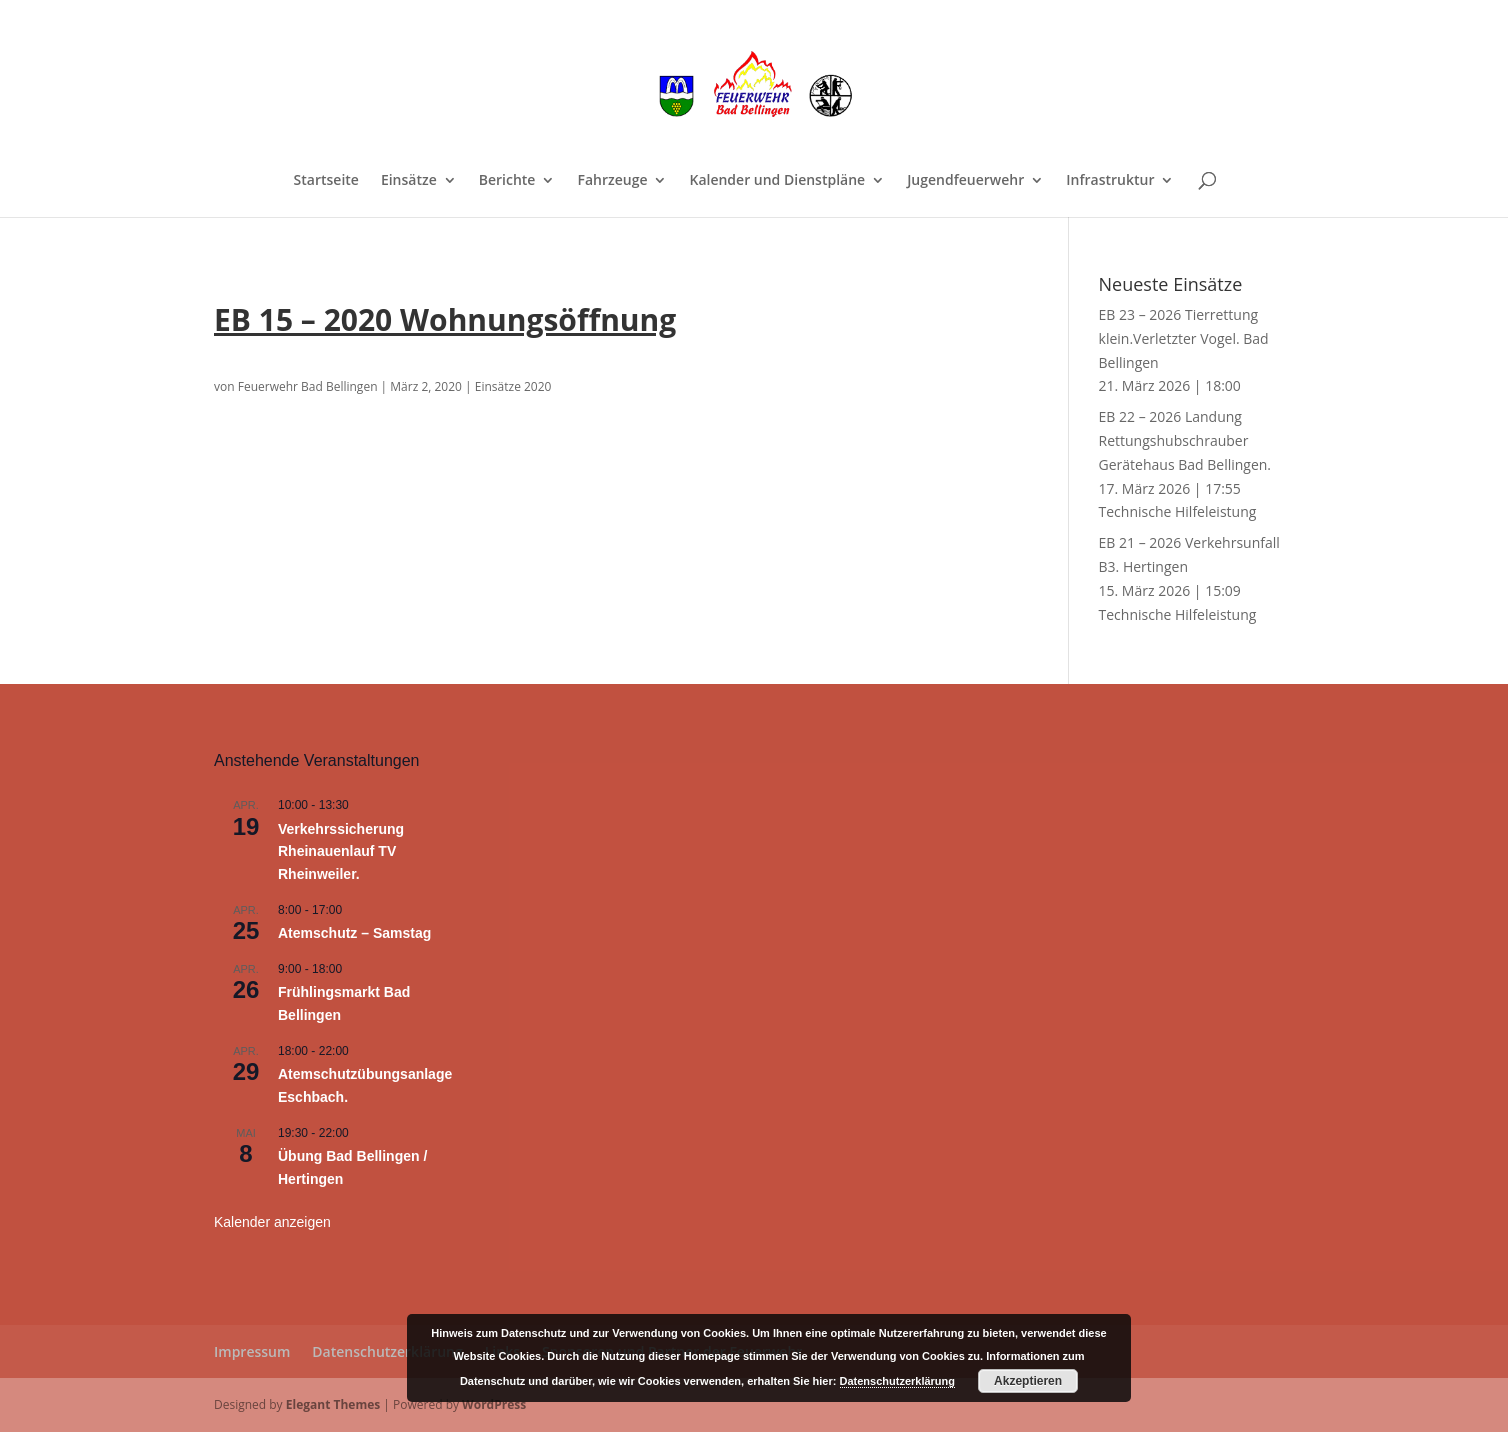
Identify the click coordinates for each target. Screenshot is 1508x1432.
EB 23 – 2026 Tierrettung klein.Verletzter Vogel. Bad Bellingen (1184, 338)
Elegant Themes (333, 1404)
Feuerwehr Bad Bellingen (308, 386)
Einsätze (409, 181)
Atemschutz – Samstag (354, 933)
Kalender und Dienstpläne (777, 181)
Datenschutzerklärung (387, 1351)
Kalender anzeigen (272, 1222)
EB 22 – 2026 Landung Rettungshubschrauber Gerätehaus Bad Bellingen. (1185, 440)
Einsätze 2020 (513, 386)
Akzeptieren (1028, 1381)
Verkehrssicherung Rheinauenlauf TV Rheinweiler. (341, 851)
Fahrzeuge (612, 181)
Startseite (326, 181)
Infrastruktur (1110, 181)
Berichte (507, 181)
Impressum (252, 1351)
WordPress (494, 1404)
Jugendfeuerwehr (965, 181)
